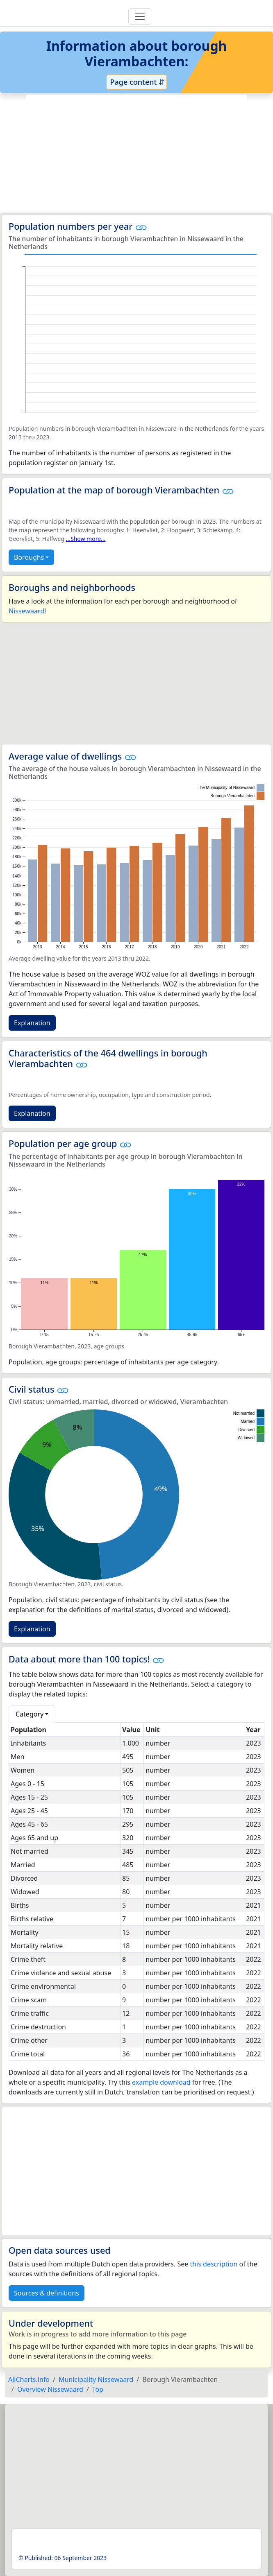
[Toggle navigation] (139, 16)
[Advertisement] (136, 153)
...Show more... (86, 539)
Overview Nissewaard (50, 2389)
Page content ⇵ (136, 82)
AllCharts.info (29, 2379)
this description (213, 2263)
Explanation (32, 1022)
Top (97, 2389)
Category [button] (29, 1714)
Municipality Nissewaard (96, 2379)
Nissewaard (26, 610)
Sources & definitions (46, 2293)
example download (161, 2082)
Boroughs (29, 557)
